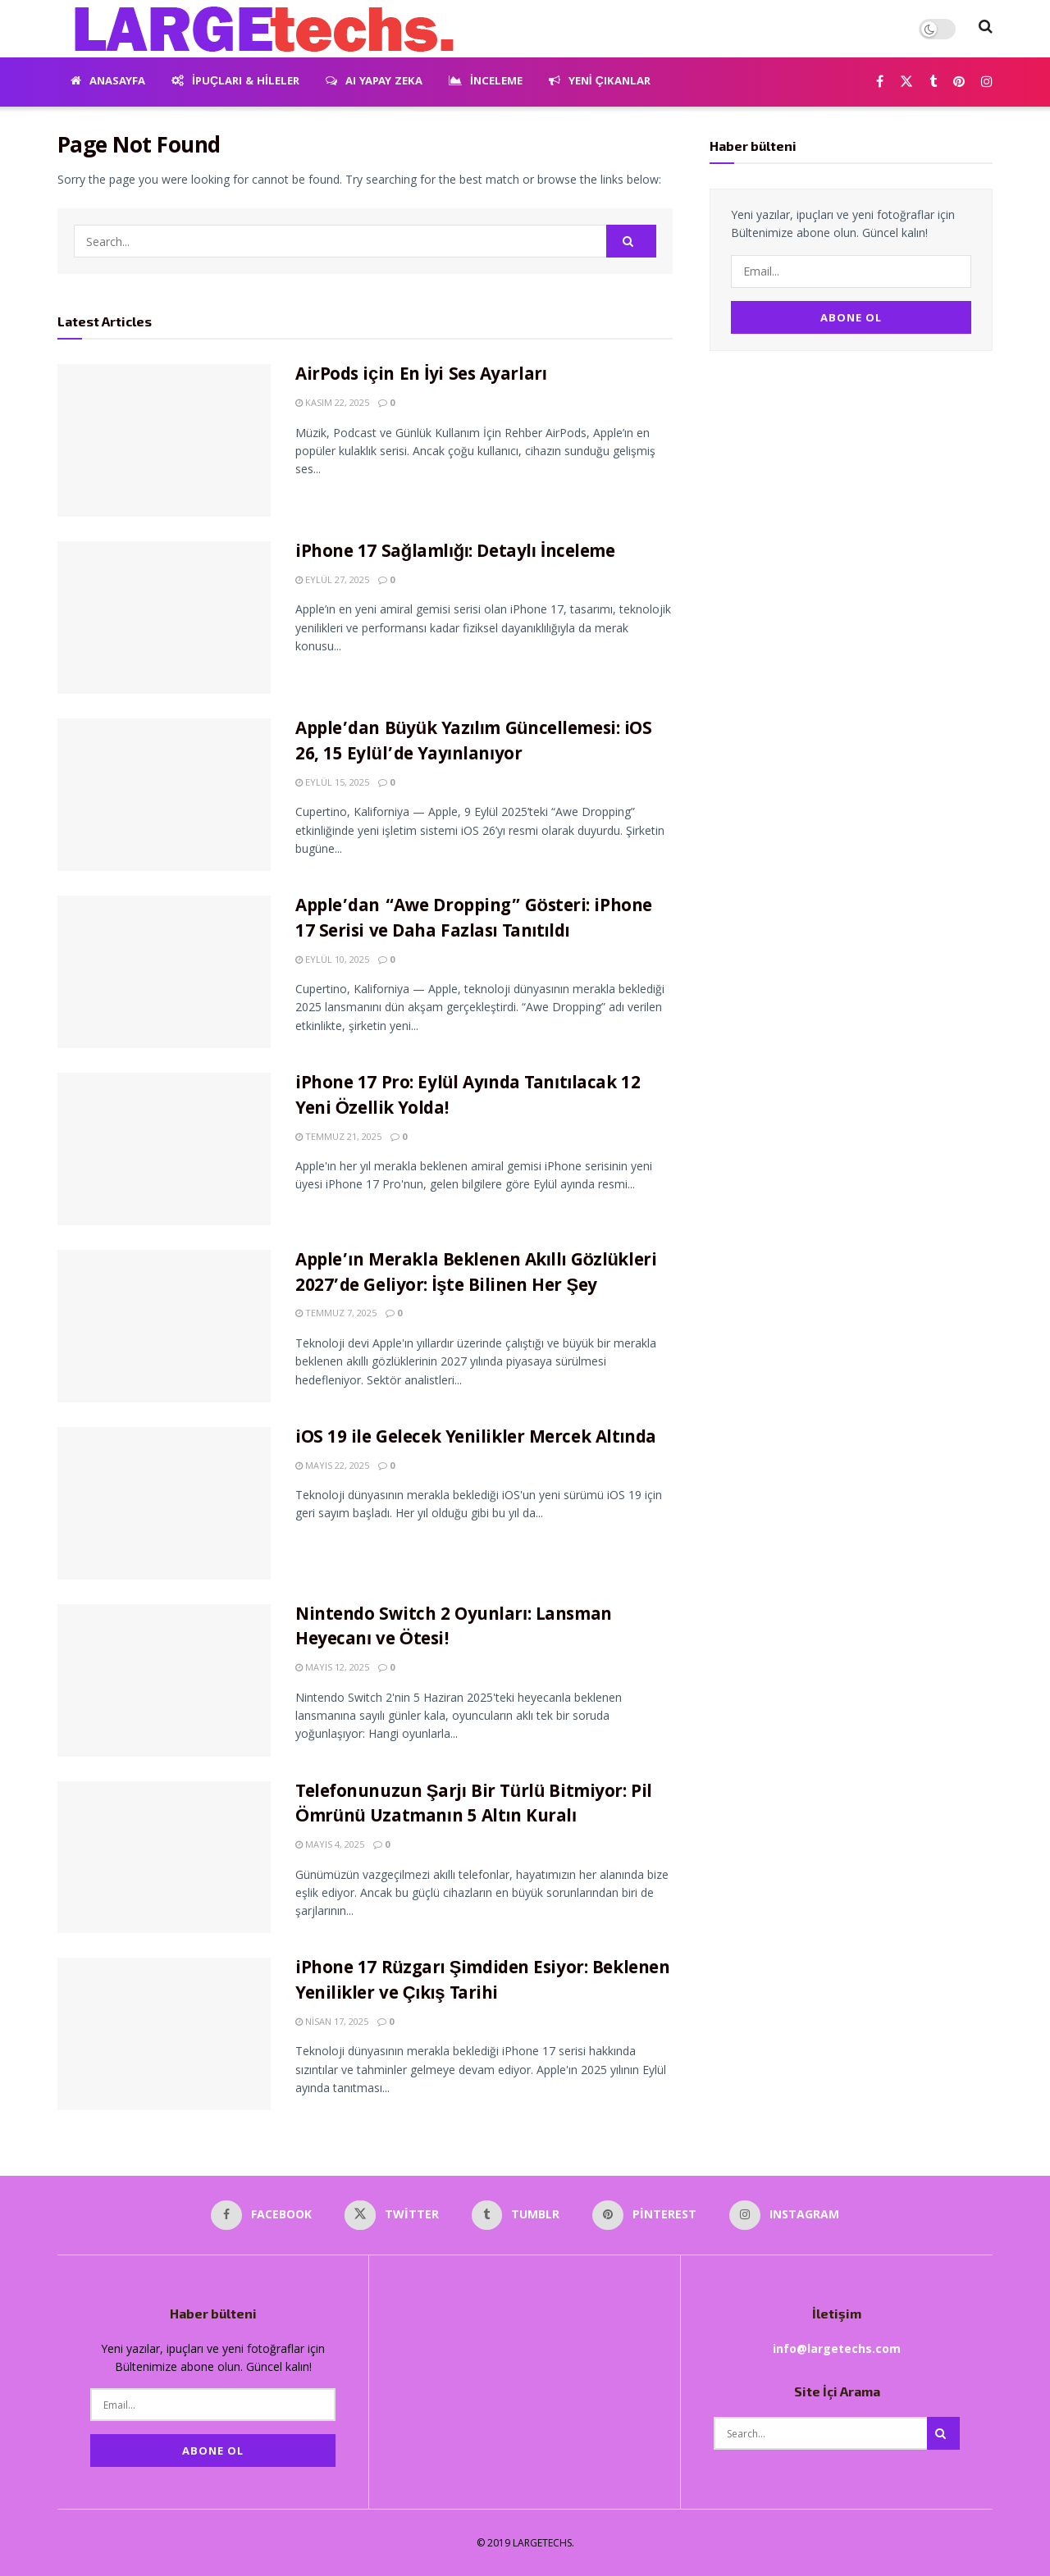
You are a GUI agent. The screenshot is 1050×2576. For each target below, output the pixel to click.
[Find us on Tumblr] (933, 82)
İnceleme (486, 82)
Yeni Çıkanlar (600, 82)
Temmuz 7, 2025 (336, 1312)
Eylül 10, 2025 (332, 959)
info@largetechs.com (837, 2348)
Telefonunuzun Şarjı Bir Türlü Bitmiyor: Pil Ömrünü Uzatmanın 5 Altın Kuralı (473, 1806)
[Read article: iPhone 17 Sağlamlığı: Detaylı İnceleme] (164, 617)
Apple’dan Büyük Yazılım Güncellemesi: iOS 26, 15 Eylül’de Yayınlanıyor (473, 743)
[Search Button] (986, 28)
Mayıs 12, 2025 (332, 1667)
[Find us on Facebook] (879, 82)
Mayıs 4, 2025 (329, 1844)
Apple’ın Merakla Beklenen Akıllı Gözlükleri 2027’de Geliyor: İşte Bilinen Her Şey (475, 1274)
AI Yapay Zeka (374, 82)
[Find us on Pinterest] (959, 82)
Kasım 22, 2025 (332, 402)
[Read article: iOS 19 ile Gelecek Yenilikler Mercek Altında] (164, 1503)
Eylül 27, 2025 (332, 579)
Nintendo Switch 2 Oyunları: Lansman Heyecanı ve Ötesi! (453, 1629)
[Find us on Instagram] (987, 82)
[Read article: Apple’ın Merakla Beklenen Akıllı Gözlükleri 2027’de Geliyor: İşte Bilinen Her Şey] (164, 1326)
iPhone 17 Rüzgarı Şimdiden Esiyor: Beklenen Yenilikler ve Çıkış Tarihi (482, 1982)
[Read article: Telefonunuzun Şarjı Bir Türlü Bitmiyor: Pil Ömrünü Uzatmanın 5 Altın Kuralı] (164, 1857)
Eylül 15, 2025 (332, 782)
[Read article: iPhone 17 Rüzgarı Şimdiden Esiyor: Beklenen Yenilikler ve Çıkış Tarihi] (164, 2034)
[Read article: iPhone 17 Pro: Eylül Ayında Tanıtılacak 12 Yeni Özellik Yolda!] (164, 1149)
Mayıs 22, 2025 (332, 1465)
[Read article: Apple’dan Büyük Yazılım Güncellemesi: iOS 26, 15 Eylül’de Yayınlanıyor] (164, 794)
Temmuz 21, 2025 (338, 1136)
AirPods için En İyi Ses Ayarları (420, 376)
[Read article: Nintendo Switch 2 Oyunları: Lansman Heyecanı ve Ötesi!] (164, 1680)
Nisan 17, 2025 (331, 2021)
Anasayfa (108, 82)
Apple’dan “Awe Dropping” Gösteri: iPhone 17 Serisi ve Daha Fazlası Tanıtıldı (473, 920)
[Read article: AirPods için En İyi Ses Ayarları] (164, 440)
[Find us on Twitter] (906, 82)
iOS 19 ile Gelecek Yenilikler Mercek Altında (475, 1439)
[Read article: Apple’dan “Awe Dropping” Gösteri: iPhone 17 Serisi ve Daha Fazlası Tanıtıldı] (164, 972)
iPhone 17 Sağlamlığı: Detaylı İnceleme (455, 553)
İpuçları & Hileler (235, 82)
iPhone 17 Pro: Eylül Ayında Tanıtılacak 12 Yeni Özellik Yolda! (467, 1097)
